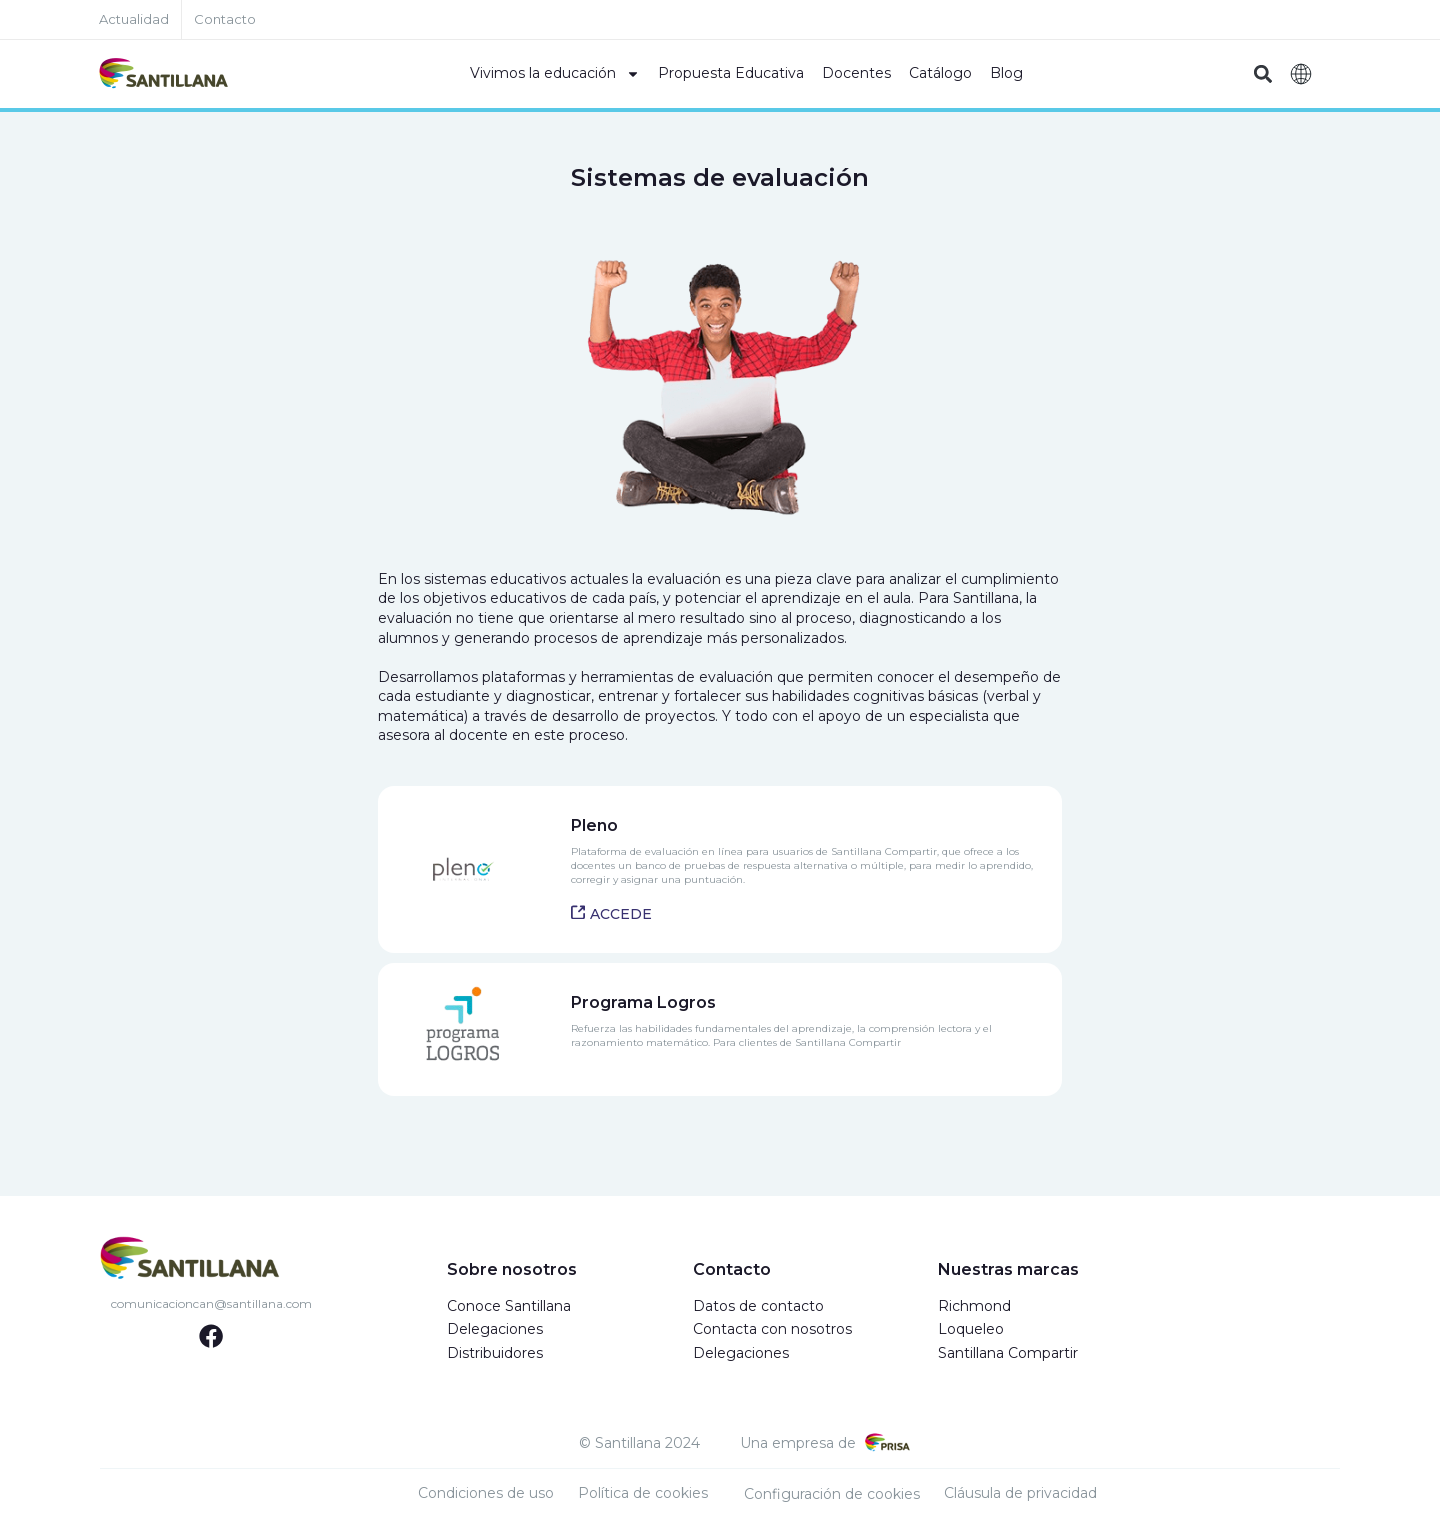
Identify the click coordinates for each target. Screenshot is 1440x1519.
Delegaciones (495, 1329)
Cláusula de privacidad (1020, 1493)
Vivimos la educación (555, 74)
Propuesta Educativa (731, 73)
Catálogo (940, 73)
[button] (1262, 74)
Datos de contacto (758, 1306)
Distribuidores (495, 1353)
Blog (1006, 73)
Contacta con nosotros (772, 1329)
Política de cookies (643, 1493)
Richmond (974, 1306)
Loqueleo (971, 1329)
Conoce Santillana (509, 1306)
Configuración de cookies (832, 1494)
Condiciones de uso (486, 1493)
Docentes (856, 73)
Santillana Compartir (1008, 1353)
